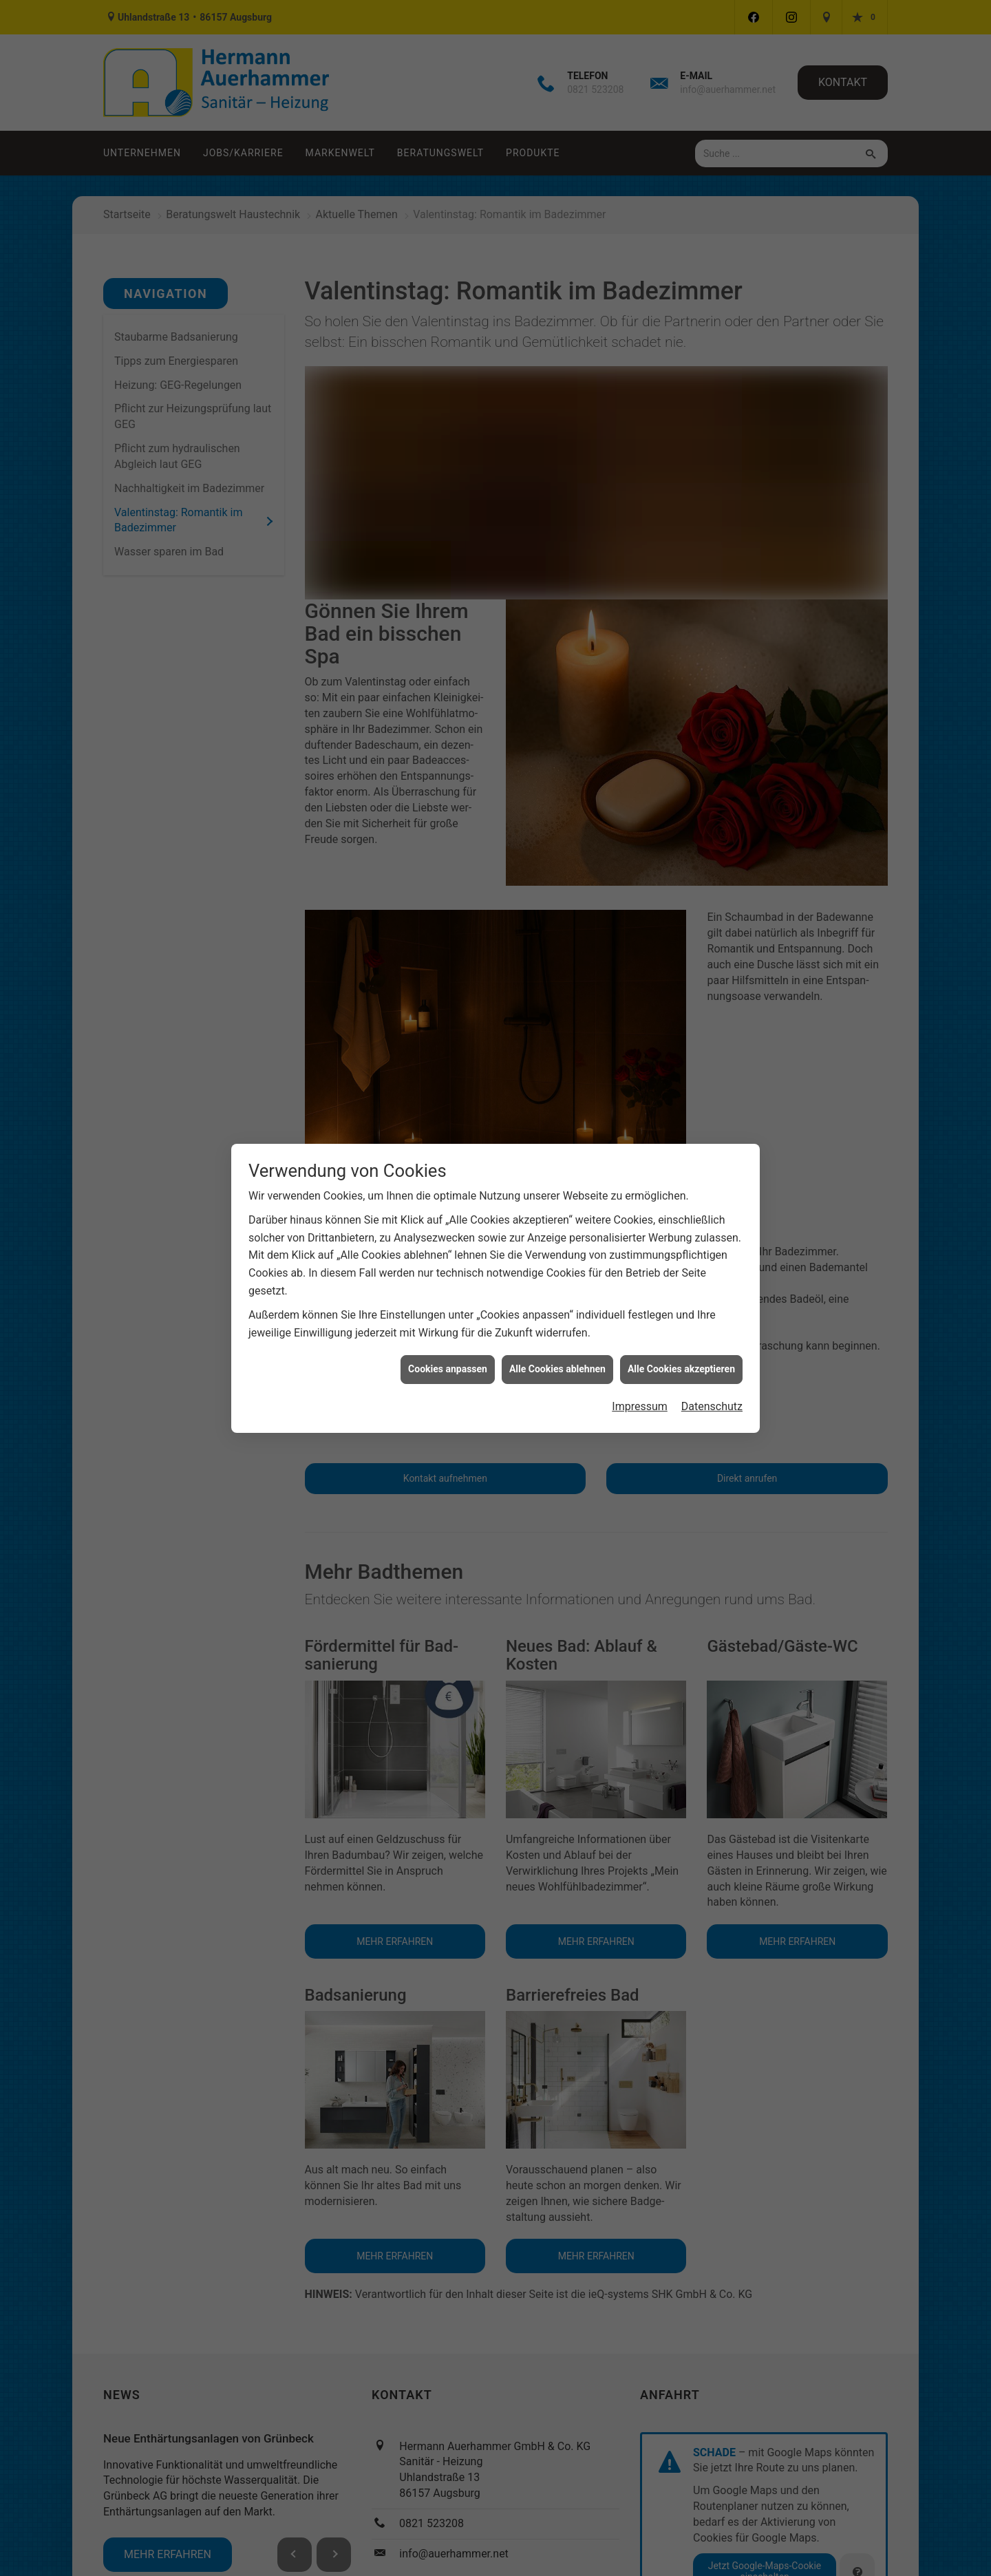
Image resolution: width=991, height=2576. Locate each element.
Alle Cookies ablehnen (557, 1328)
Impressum (640, 1365)
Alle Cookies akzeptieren (681, 1328)
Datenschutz (712, 1365)
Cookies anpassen (447, 1328)
